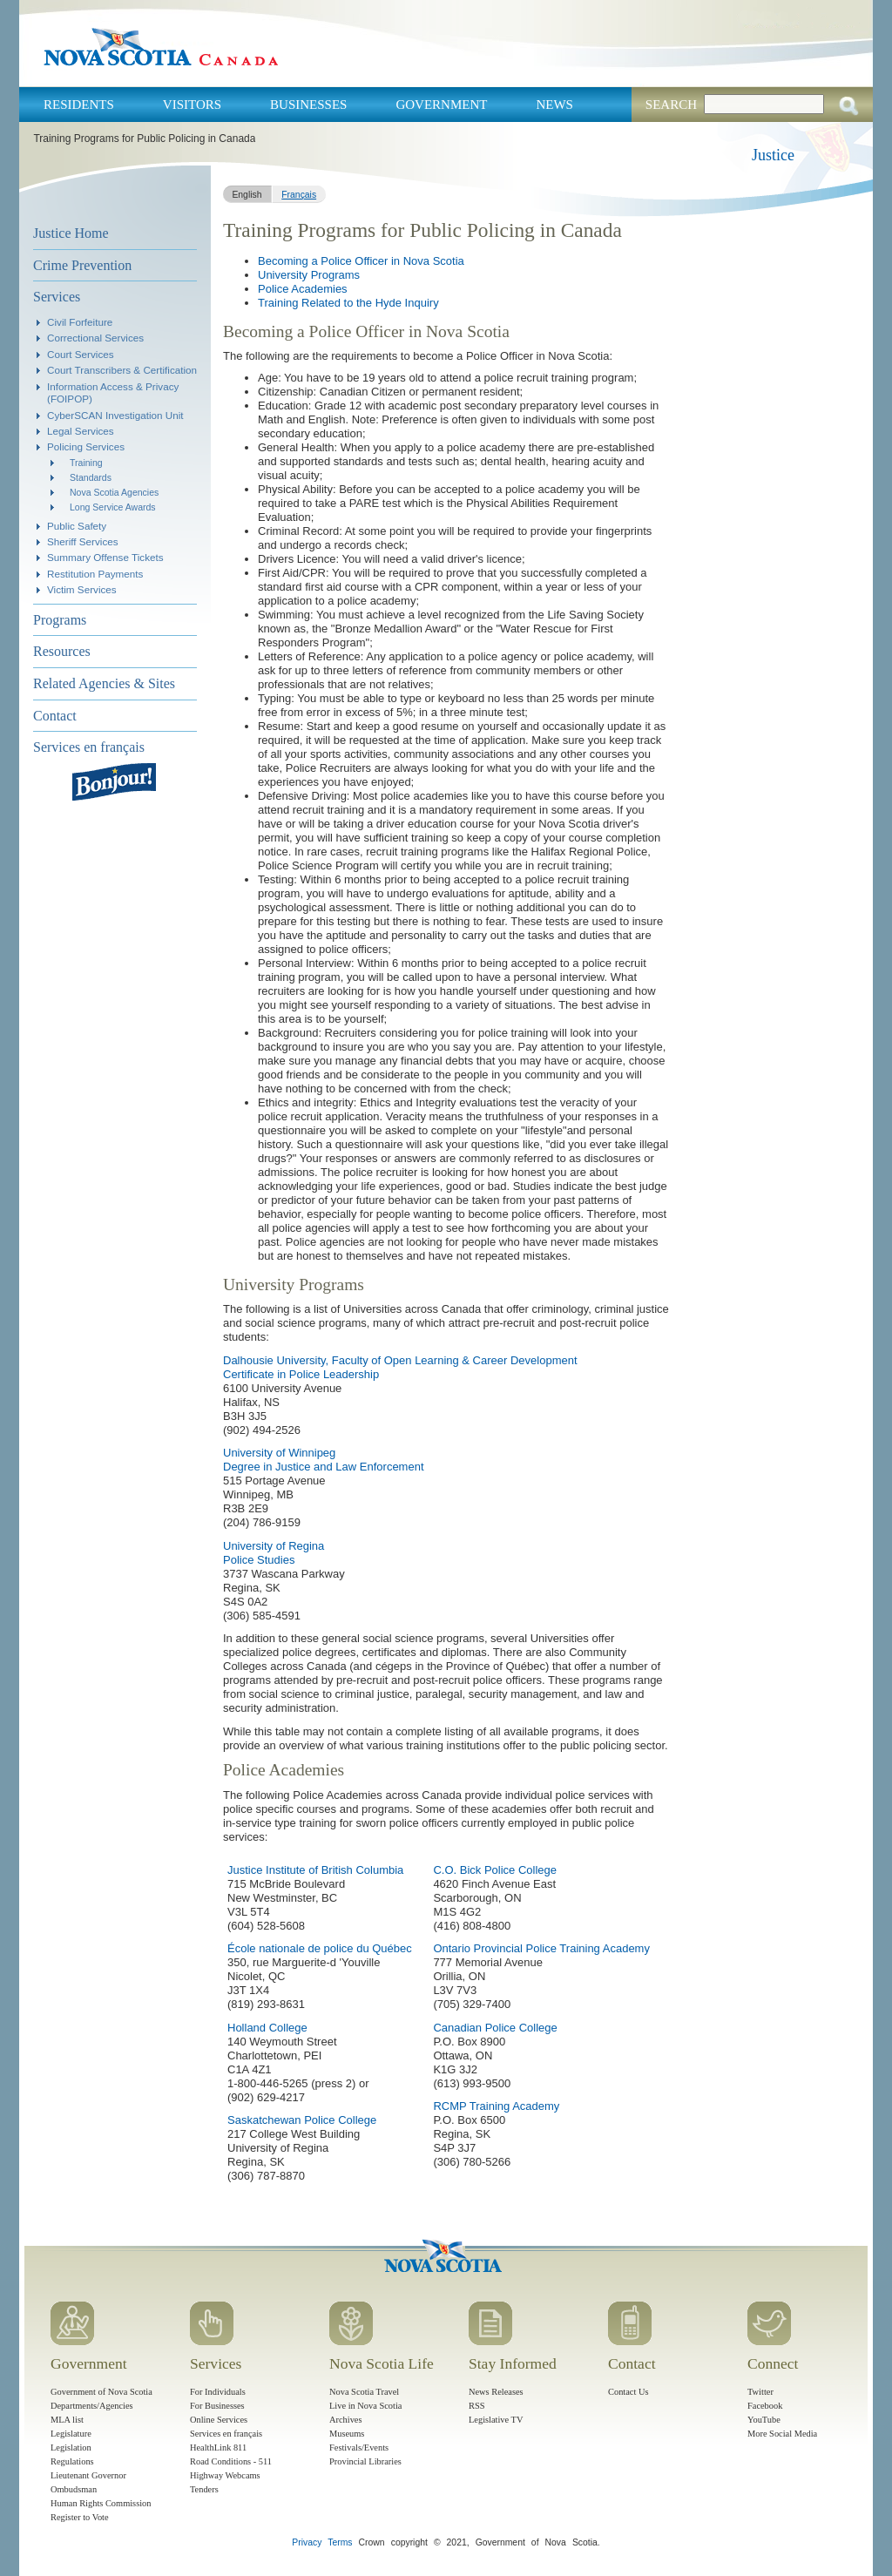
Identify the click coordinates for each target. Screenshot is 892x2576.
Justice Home (71, 233)
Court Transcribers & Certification (122, 369)
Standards (91, 477)
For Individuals (218, 2392)
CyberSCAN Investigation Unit (115, 415)
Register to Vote (80, 2517)
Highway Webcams (225, 2475)
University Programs (309, 274)
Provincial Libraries (365, 2461)
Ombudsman (74, 2489)
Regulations (72, 2461)
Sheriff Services (82, 541)
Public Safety (76, 525)
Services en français (89, 747)
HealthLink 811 (218, 2447)
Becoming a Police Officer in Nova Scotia (361, 260)
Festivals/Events (359, 2447)
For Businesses (217, 2405)
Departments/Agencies (92, 2405)
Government (441, 105)
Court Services (80, 354)
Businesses (308, 105)
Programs (59, 619)
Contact (55, 715)
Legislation (71, 2447)
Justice (773, 155)
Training (86, 462)
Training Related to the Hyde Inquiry (348, 302)
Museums (346, 2433)
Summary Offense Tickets (105, 557)
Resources (62, 651)
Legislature (71, 2433)
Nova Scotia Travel (364, 2392)
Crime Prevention (82, 265)
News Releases (496, 2392)
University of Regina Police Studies (273, 1552)
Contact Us (628, 2392)
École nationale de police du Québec (319, 1948)
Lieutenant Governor (88, 2475)
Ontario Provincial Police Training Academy (541, 1948)
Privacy (306, 2542)
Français (298, 194)
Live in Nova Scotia (365, 2405)
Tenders (204, 2489)
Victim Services (82, 589)
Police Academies (303, 288)
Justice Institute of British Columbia (315, 1869)
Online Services (218, 2419)
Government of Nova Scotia (101, 2392)
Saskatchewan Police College (301, 2119)
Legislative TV (496, 2419)
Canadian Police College (495, 2027)
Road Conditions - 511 (231, 2461)
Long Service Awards (113, 507)
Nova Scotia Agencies (114, 492)
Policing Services (86, 446)
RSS (477, 2405)
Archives (345, 2419)
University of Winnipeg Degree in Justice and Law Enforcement (323, 1459)
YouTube (763, 2419)
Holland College (267, 2027)
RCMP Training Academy (496, 2106)
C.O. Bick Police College (495, 1869)
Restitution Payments (95, 573)
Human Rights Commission (101, 2503)
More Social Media (782, 2433)
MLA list (67, 2419)
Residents (79, 105)
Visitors (192, 105)
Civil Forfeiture (79, 322)
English (246, 194)
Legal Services (80, 430)
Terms (340, 2542)
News (554, 105)
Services (56, 296)
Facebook (764, 2405)
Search (671, 105)
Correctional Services (95, 337)
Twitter (760, 2392)
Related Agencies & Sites (104, 683)
